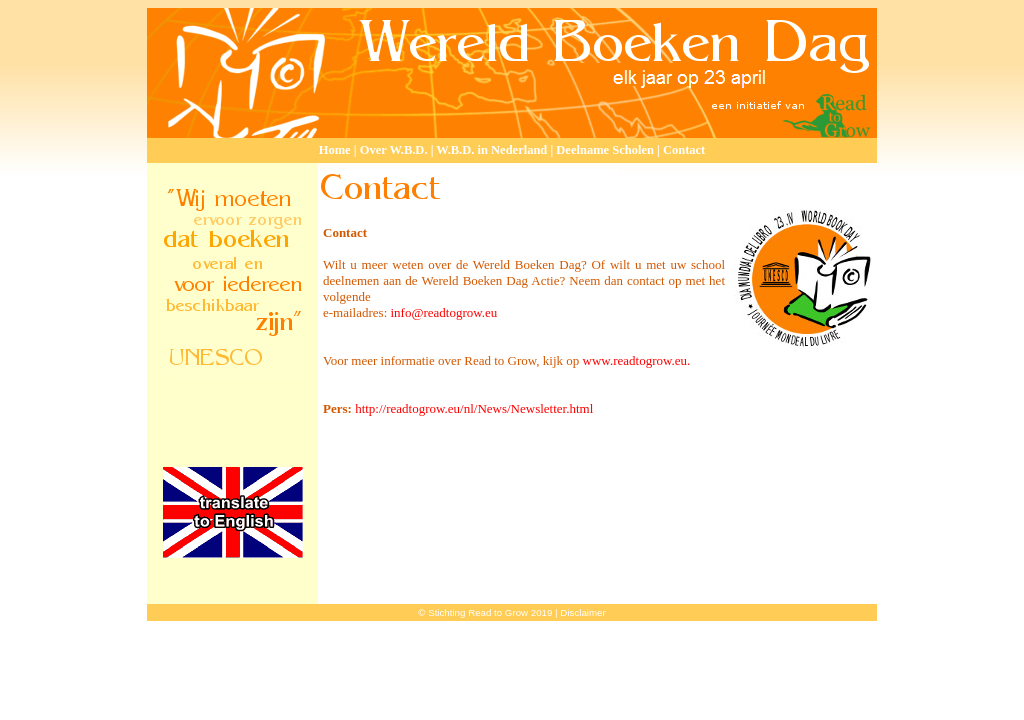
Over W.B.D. (394, 150)
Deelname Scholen (605, 150)
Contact (684, 150)
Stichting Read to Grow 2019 (490, 612)
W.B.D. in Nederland (491, 150)
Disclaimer (582, 612)
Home (336, 150)
